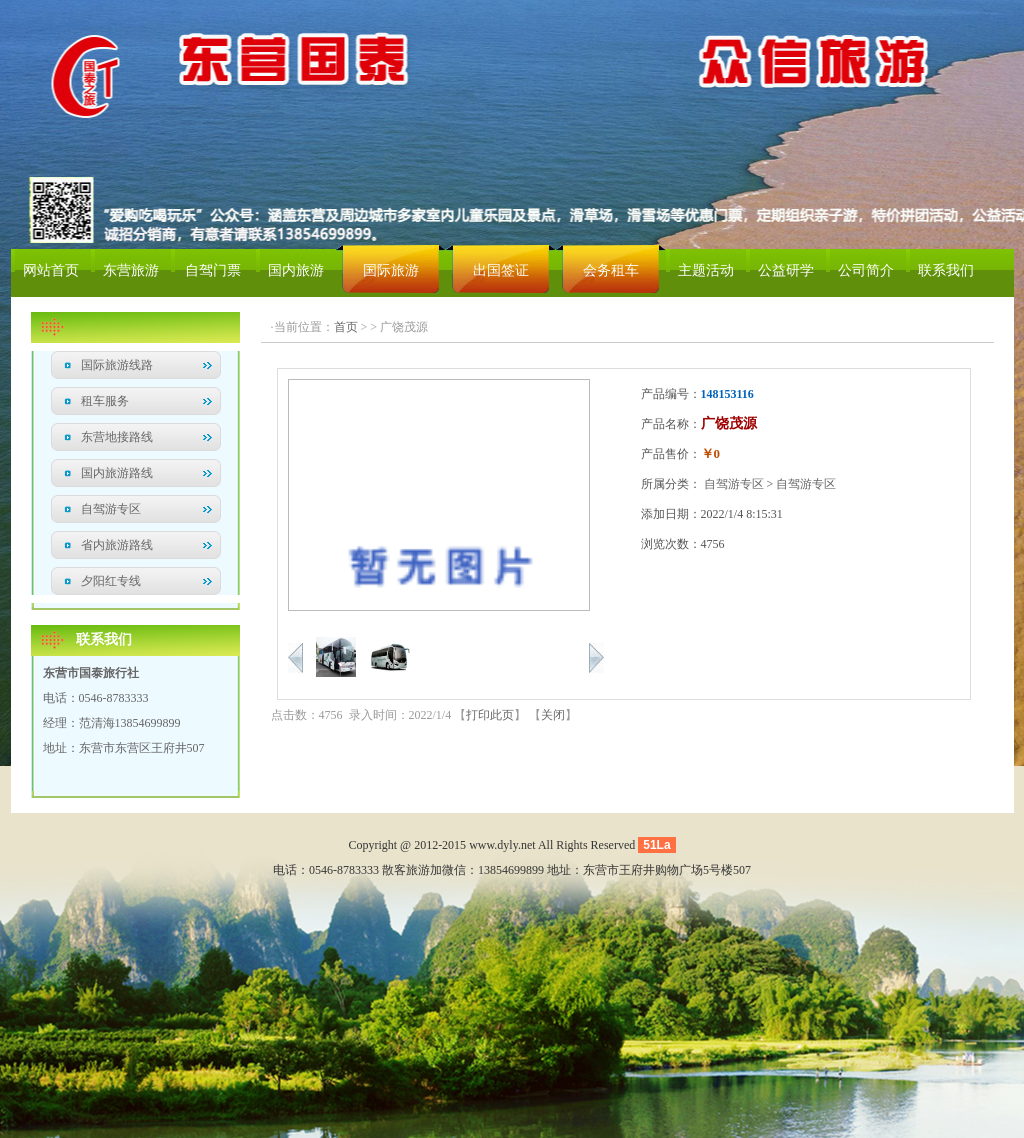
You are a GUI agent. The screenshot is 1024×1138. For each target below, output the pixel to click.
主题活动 (706, 270)
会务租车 (611, 270)
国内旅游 (296, 270)
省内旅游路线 (117, 545)
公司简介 (866, 270)
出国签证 (501, 270)
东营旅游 (131, 270)
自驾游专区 (111, 509)
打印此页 (490, 715)
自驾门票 (213, 270)
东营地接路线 (117, 437)
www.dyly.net (502, 845)
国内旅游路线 (117, 473)
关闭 (553, 715)
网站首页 (51, 270)
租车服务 (105, 401)
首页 (346, 327)
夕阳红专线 (111, 581)
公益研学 (786, 270)
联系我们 (946, 270)
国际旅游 (391, 270)
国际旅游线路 (117, 365)
